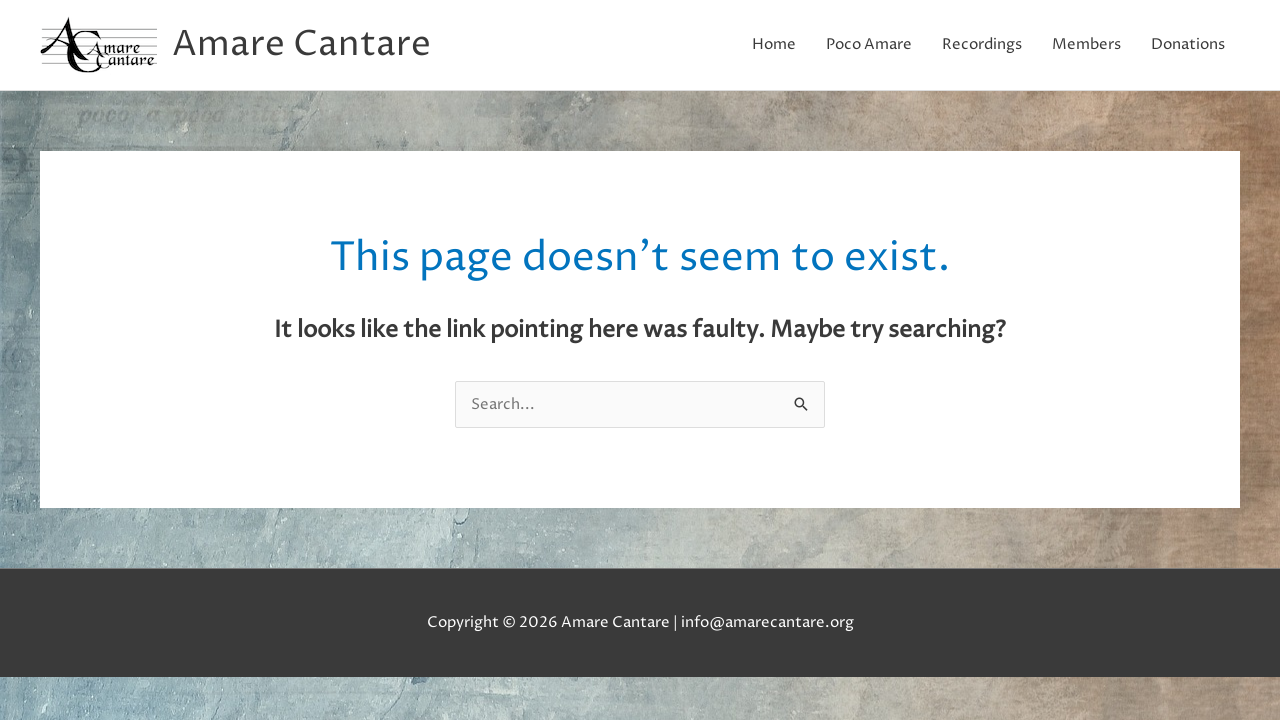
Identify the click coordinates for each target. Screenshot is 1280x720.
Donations (1188, 44)
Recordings (982, 44)
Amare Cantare (301, 45)
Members (1086, 44)
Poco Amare (869, 44)
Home (774, 44)
